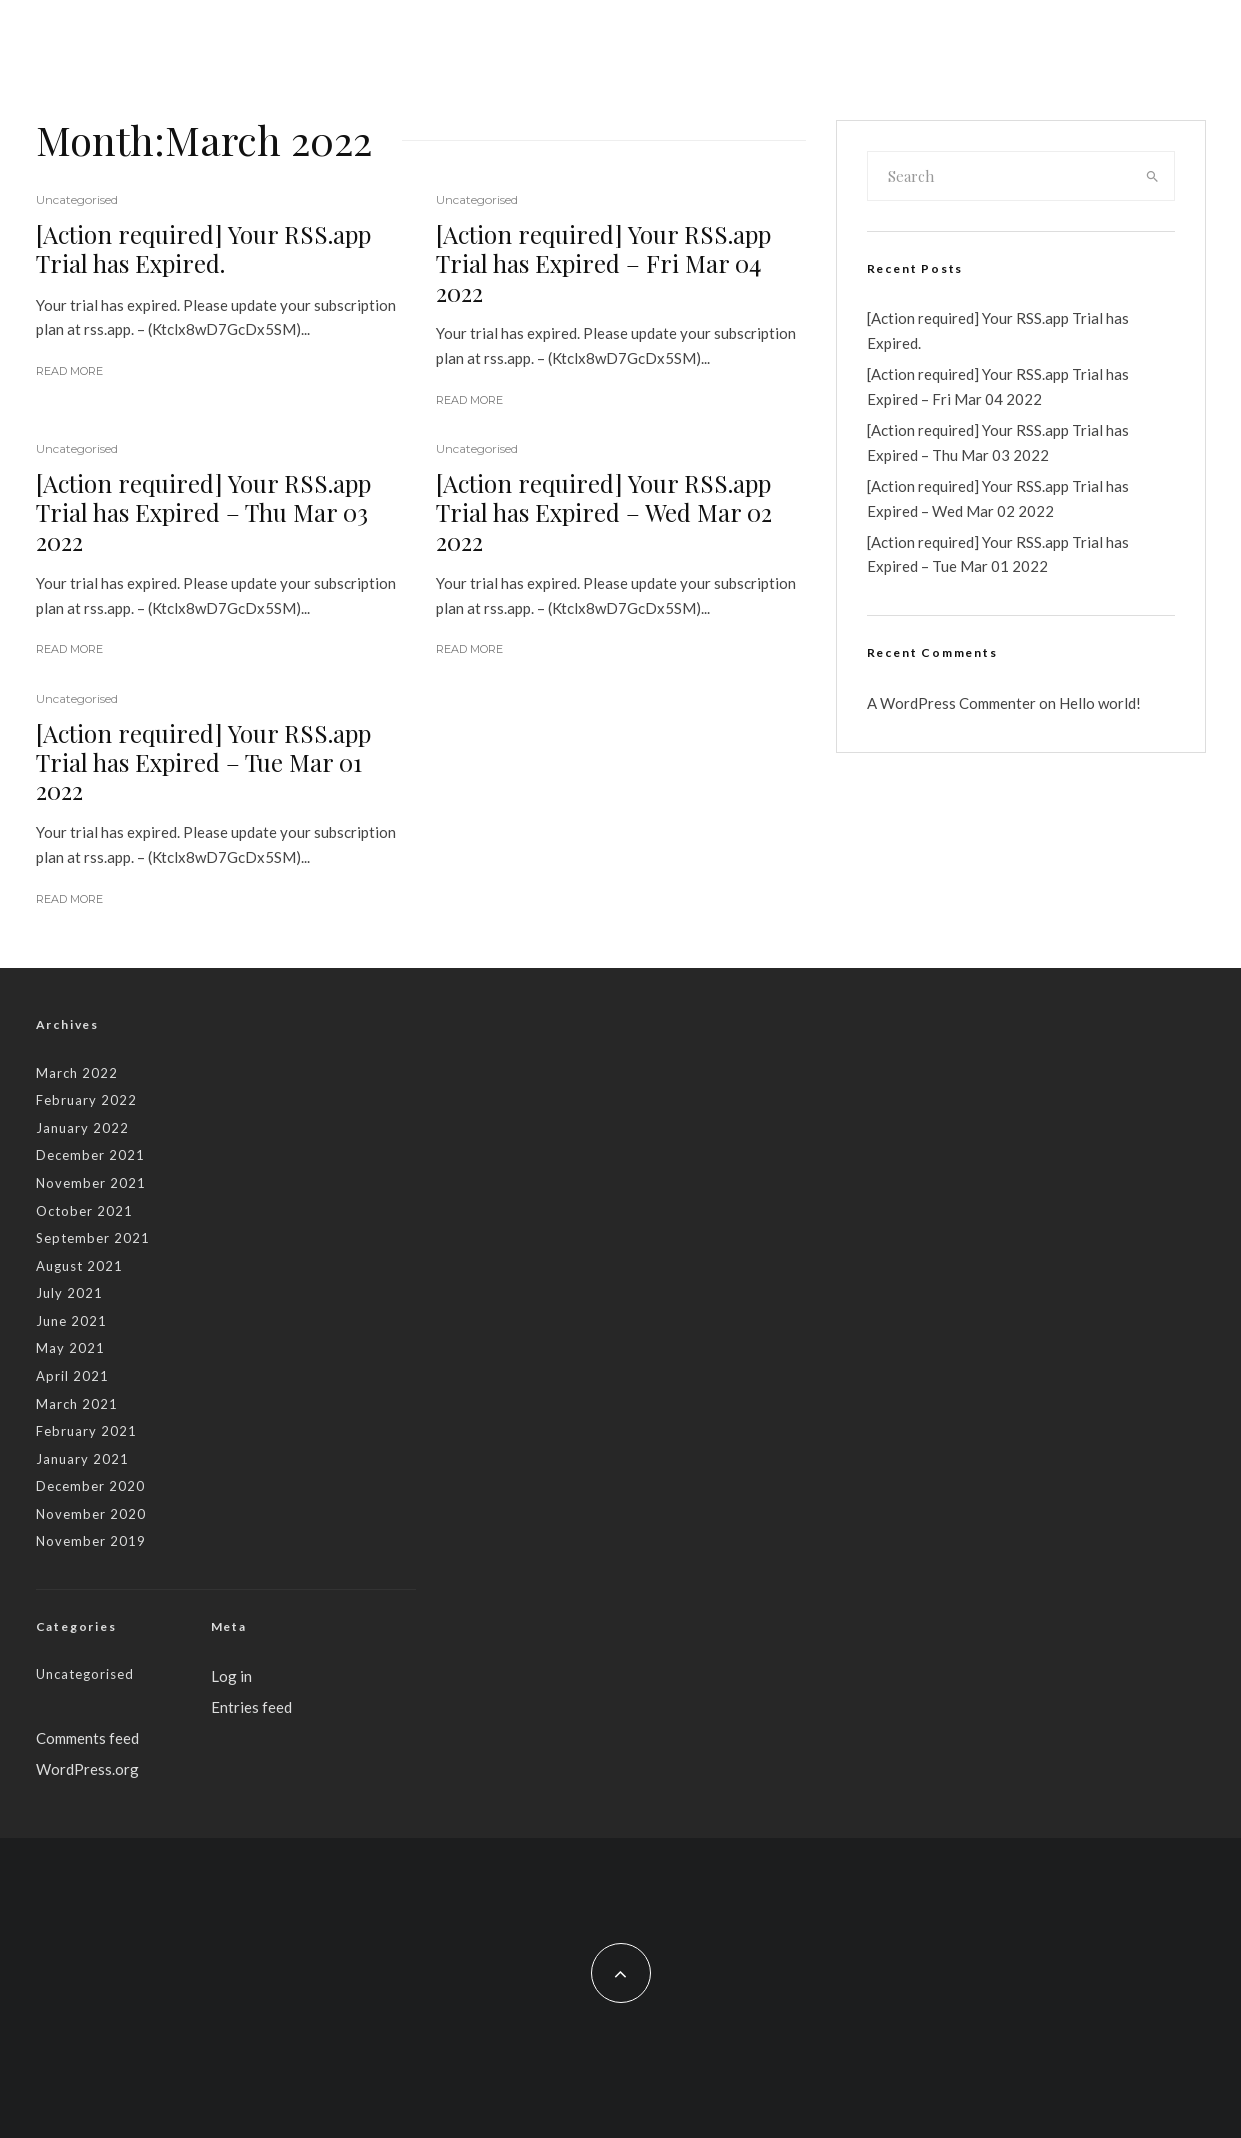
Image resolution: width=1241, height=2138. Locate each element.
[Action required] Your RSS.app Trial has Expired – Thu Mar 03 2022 (203, 512)
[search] (1152, 176)
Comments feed (87, 1738)
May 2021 (70, 1348)
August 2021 (79, 1266)
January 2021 (82, 1459)
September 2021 (93, 1238)
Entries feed (251, 1707)
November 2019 (91, 1541)
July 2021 (69, 1293)
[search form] (1000, 176)
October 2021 (84, 1211)
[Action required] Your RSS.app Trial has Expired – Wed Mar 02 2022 (604, 512)
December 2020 (90, 1486)
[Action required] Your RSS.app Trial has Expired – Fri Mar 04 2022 (603, 263)
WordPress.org (87, 1769)
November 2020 (91, 1514)
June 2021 (71, 1321)
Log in (231, 1676)
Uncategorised (77, 199)
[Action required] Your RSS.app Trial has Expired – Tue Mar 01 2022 (203, 762)
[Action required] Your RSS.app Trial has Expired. (203, 249)
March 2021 (77, 1404)
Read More (69, 371)
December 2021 (90, 1155)
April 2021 (72, 1376)
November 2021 (91, 1183)
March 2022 (77, 1073)
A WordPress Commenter (951, 703)
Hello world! (1100, 703)
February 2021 (86, 1431)
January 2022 (82, 1128)
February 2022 (86, 1100)
